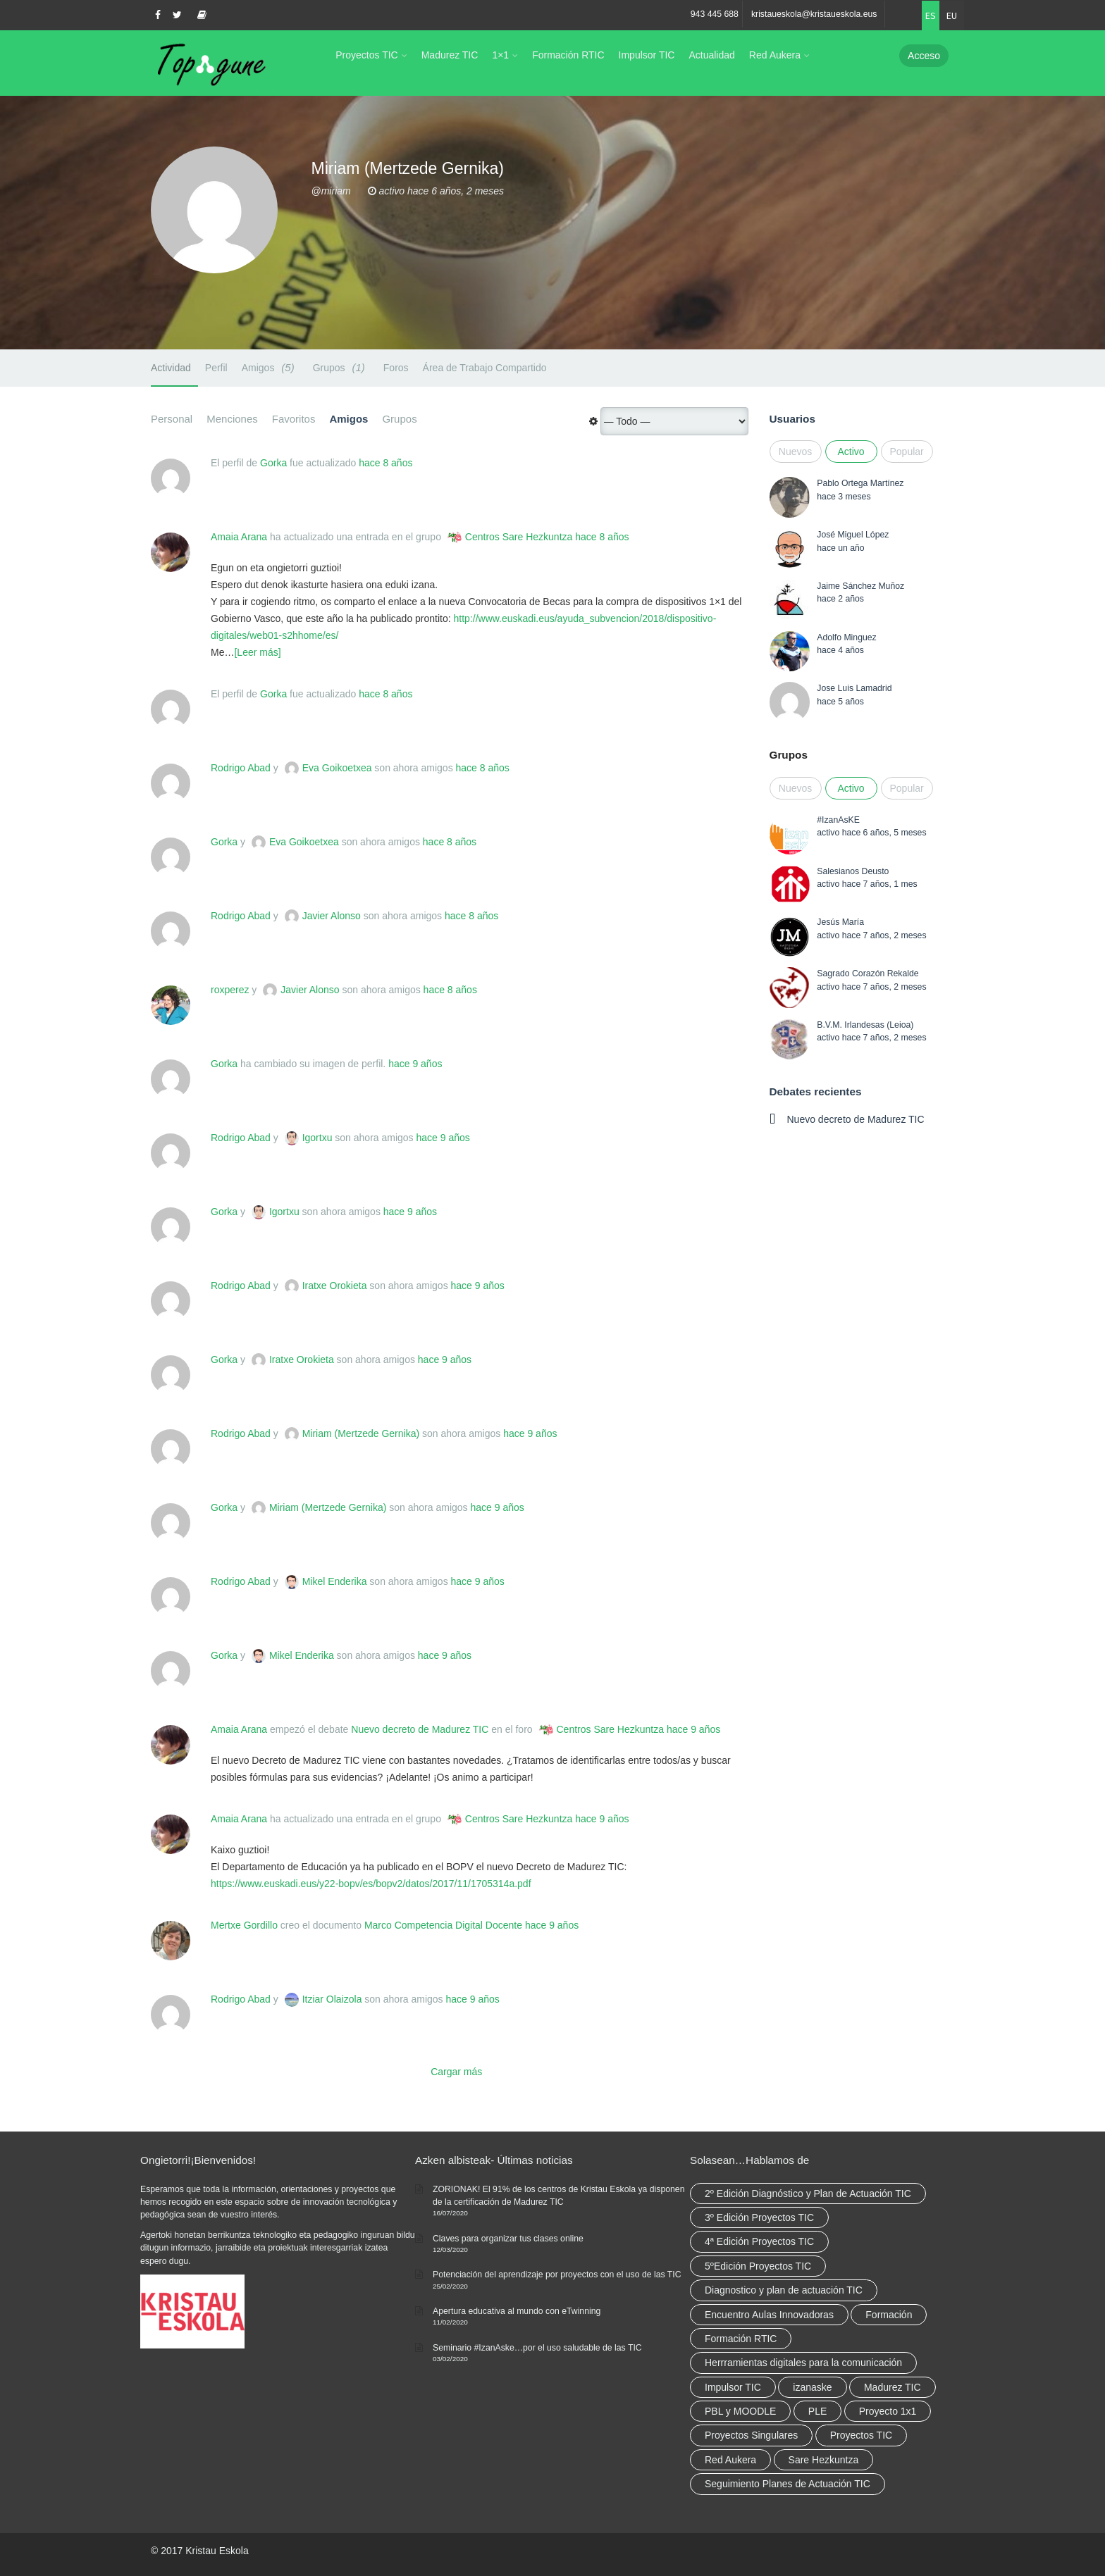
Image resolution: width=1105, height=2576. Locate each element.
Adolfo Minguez (846, 637)
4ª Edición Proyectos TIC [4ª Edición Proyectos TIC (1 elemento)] (759, 2241)
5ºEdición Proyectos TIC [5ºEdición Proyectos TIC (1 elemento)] (758, 2266)
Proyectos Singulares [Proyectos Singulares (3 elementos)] (751, 2435)
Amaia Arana (239, 536)
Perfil (216, 367)
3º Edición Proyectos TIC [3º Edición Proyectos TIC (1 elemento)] (759, 2217)
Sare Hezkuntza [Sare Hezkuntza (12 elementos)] (824, 2459)
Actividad (171, 367)
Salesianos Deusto (853, 871)
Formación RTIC (568, 55)
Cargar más (456, 2071)
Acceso (924, 55)
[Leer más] (257, 652)
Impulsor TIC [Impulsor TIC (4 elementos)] (733, 2387)
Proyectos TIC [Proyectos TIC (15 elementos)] (861, 2435)
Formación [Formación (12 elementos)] (888, 2314)
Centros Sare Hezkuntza (519, 536)
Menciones (232, 419)
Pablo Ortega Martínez (860, 483)
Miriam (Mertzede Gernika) (360, 1433)
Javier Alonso (331, 915)
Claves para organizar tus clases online (508, 2239)
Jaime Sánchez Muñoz (860, 586)
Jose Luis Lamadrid (854, 688)
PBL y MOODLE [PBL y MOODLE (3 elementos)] (740, 2411)
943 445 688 (715, 14)
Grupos (341, 367)
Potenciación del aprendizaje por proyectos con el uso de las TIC (557, 2274)
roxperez (230, 989)
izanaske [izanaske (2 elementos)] (812, 2387)
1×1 (500, 55)
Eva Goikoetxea (337, 767)
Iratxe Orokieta (334, 1285)
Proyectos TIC (366, 55)
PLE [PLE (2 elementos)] (817, 2411)
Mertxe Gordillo (244, 1925)
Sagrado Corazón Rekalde (867, 973)
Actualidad (711, 55)
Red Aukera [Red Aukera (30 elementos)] (730, 2459)
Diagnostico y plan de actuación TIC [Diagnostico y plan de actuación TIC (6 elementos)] (784, 2290)
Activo (850, 451)
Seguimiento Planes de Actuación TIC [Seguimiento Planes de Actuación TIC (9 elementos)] (787, 2483)
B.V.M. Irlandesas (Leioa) (865, 1025)
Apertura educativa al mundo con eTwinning (516, 2311)
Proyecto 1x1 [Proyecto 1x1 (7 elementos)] (888, 2411)
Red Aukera (775, 55)
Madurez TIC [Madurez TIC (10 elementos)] (892, 2387)
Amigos (270, 367)
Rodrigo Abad (241, 767)
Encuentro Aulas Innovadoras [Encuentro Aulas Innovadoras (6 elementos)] (769, 2314)
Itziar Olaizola (332, 1999)
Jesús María (840, 922)
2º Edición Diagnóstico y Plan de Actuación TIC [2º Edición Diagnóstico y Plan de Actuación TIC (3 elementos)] (808, 2193)
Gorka (273, 462)
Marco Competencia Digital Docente (443, 1925)
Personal (171, 419)
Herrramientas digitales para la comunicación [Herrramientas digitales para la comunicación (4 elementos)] (803, 2362)
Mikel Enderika (334, 1581)
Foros (396, 367)
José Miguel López (853, 535)
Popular (907, 451)
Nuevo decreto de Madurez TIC (419, 1729)
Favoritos (294, 419)
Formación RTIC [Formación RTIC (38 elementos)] (741, 2338)
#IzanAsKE (838, 820)
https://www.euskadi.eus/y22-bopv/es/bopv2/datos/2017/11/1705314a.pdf (371, 1883)
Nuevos (795, 451)
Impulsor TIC (647, 55)
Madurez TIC (450, 55)
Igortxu (317, 1137)
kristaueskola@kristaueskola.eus (814, 14)
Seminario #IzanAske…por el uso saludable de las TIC (537, 2348)
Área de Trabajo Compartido (485, 367)
